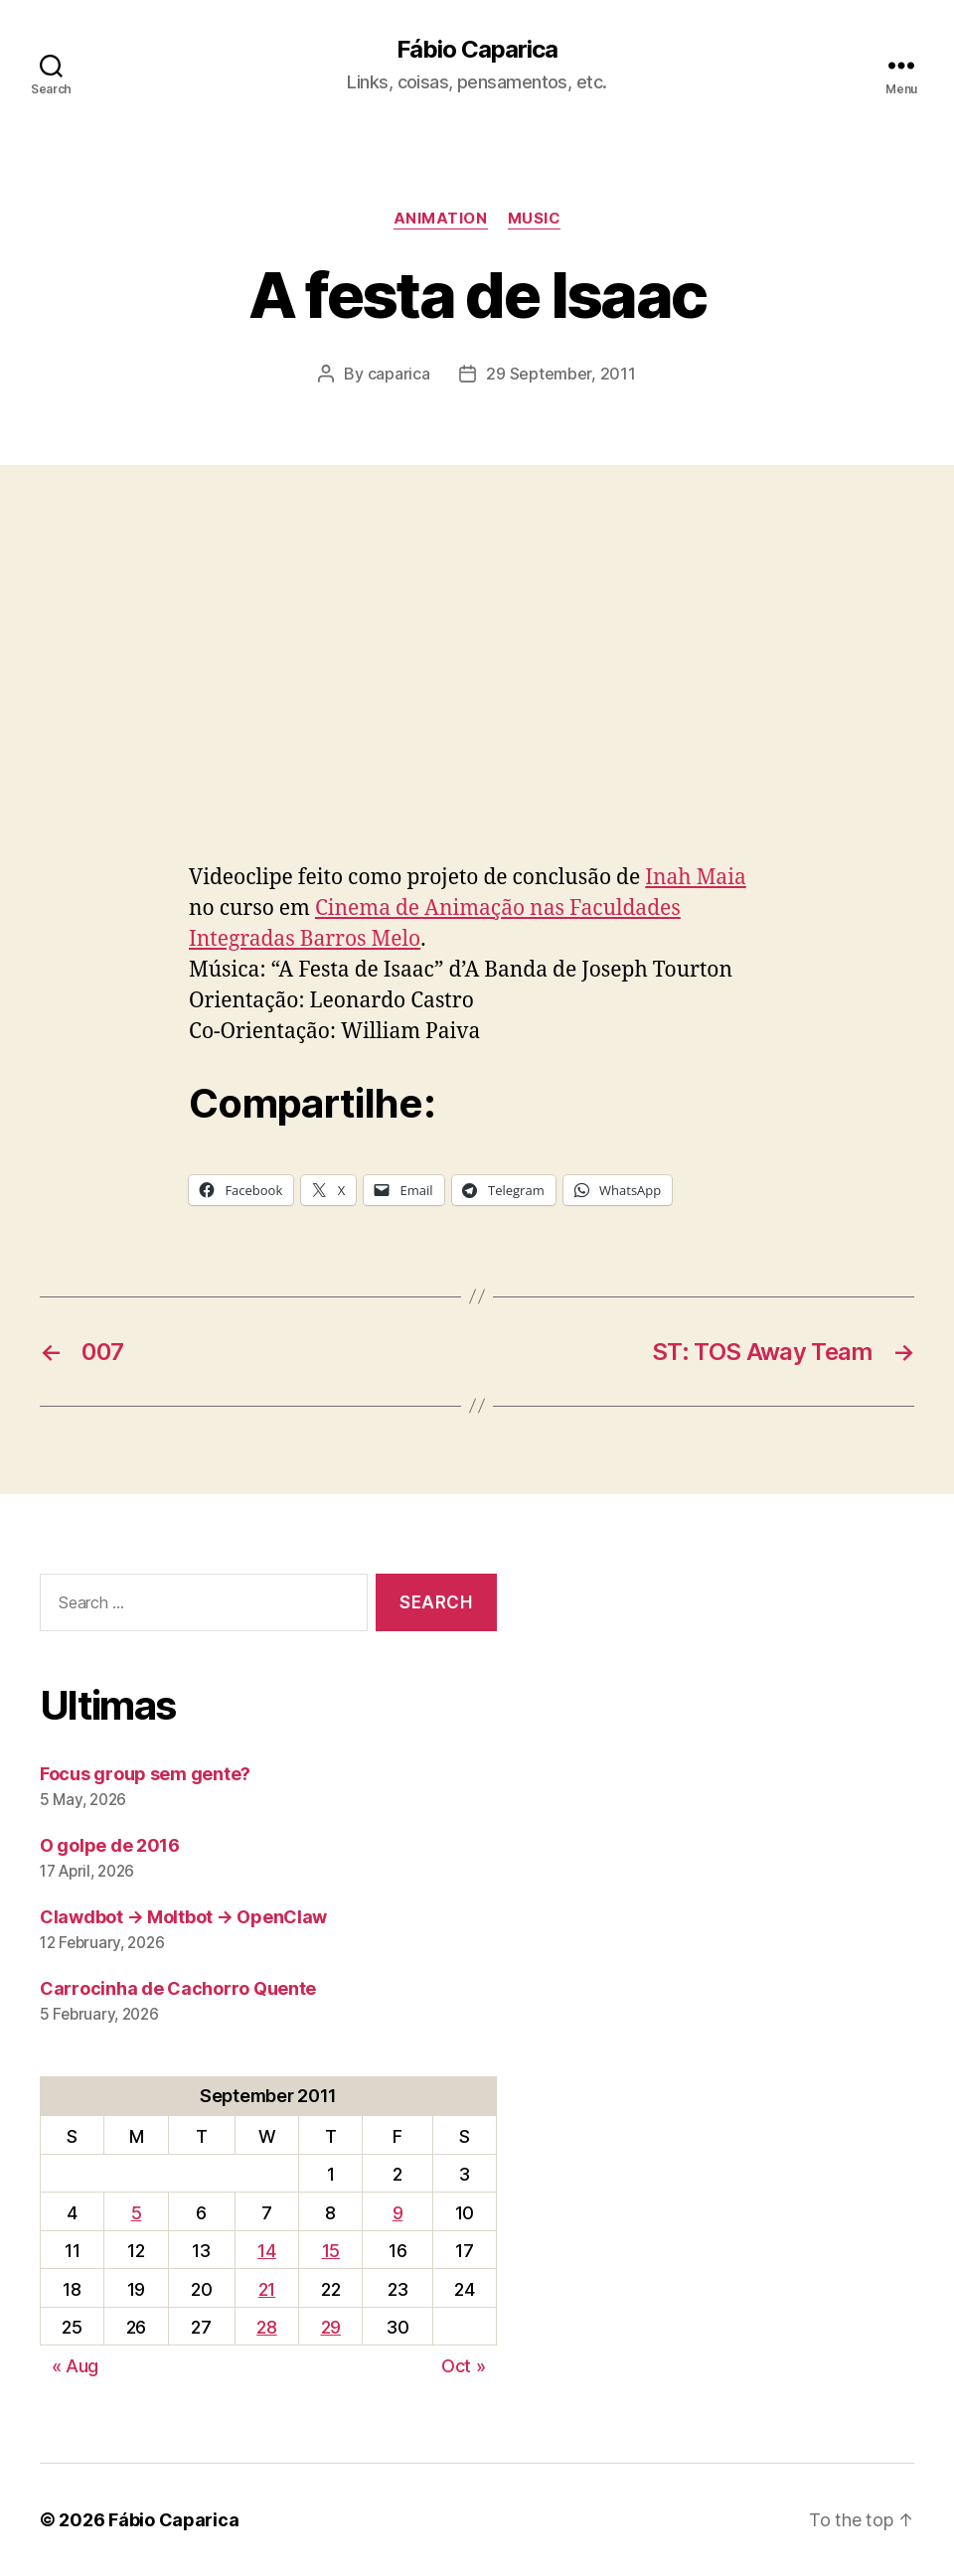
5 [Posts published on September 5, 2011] (136, 2212)
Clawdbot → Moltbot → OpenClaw (183, 1916)
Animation (441, 218)
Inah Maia (695, 877)
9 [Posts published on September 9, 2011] (398, 2212)
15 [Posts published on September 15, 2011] (331, 2250)
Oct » (463, 2365)
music (534, 218)
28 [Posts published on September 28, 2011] (266, 2327)
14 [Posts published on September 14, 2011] (266, 2250)
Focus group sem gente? (145, 1773)
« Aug (75, 2365)
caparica (399, 373)
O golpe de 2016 (110, 1845)
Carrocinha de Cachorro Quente (178, 1988)
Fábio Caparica (477, 50)
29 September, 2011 (560, 373)
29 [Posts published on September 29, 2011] (331, 2327)
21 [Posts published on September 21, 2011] (266, 2289)
